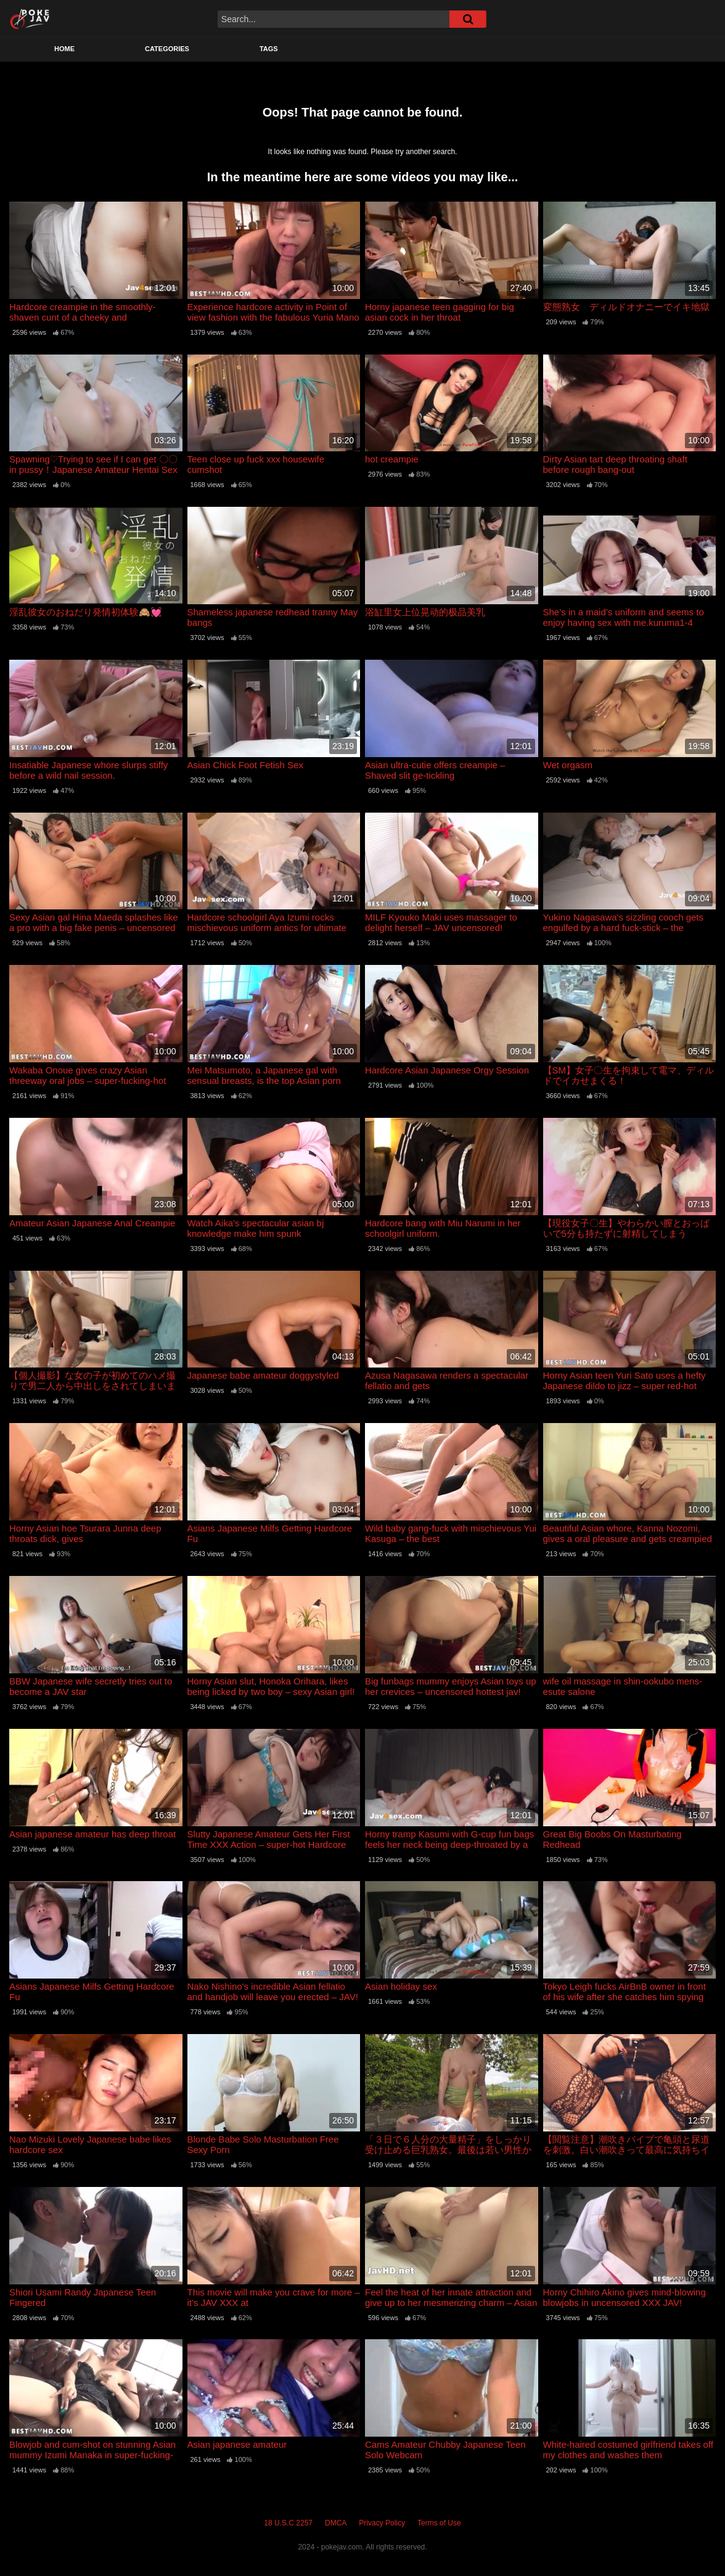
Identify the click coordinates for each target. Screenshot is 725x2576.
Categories (167, 48)
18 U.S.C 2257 (288, 2523)
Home (64, 48)
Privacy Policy (382, 2523)
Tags (269, 48)
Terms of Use (439, 2523)
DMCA (335, 2523)
